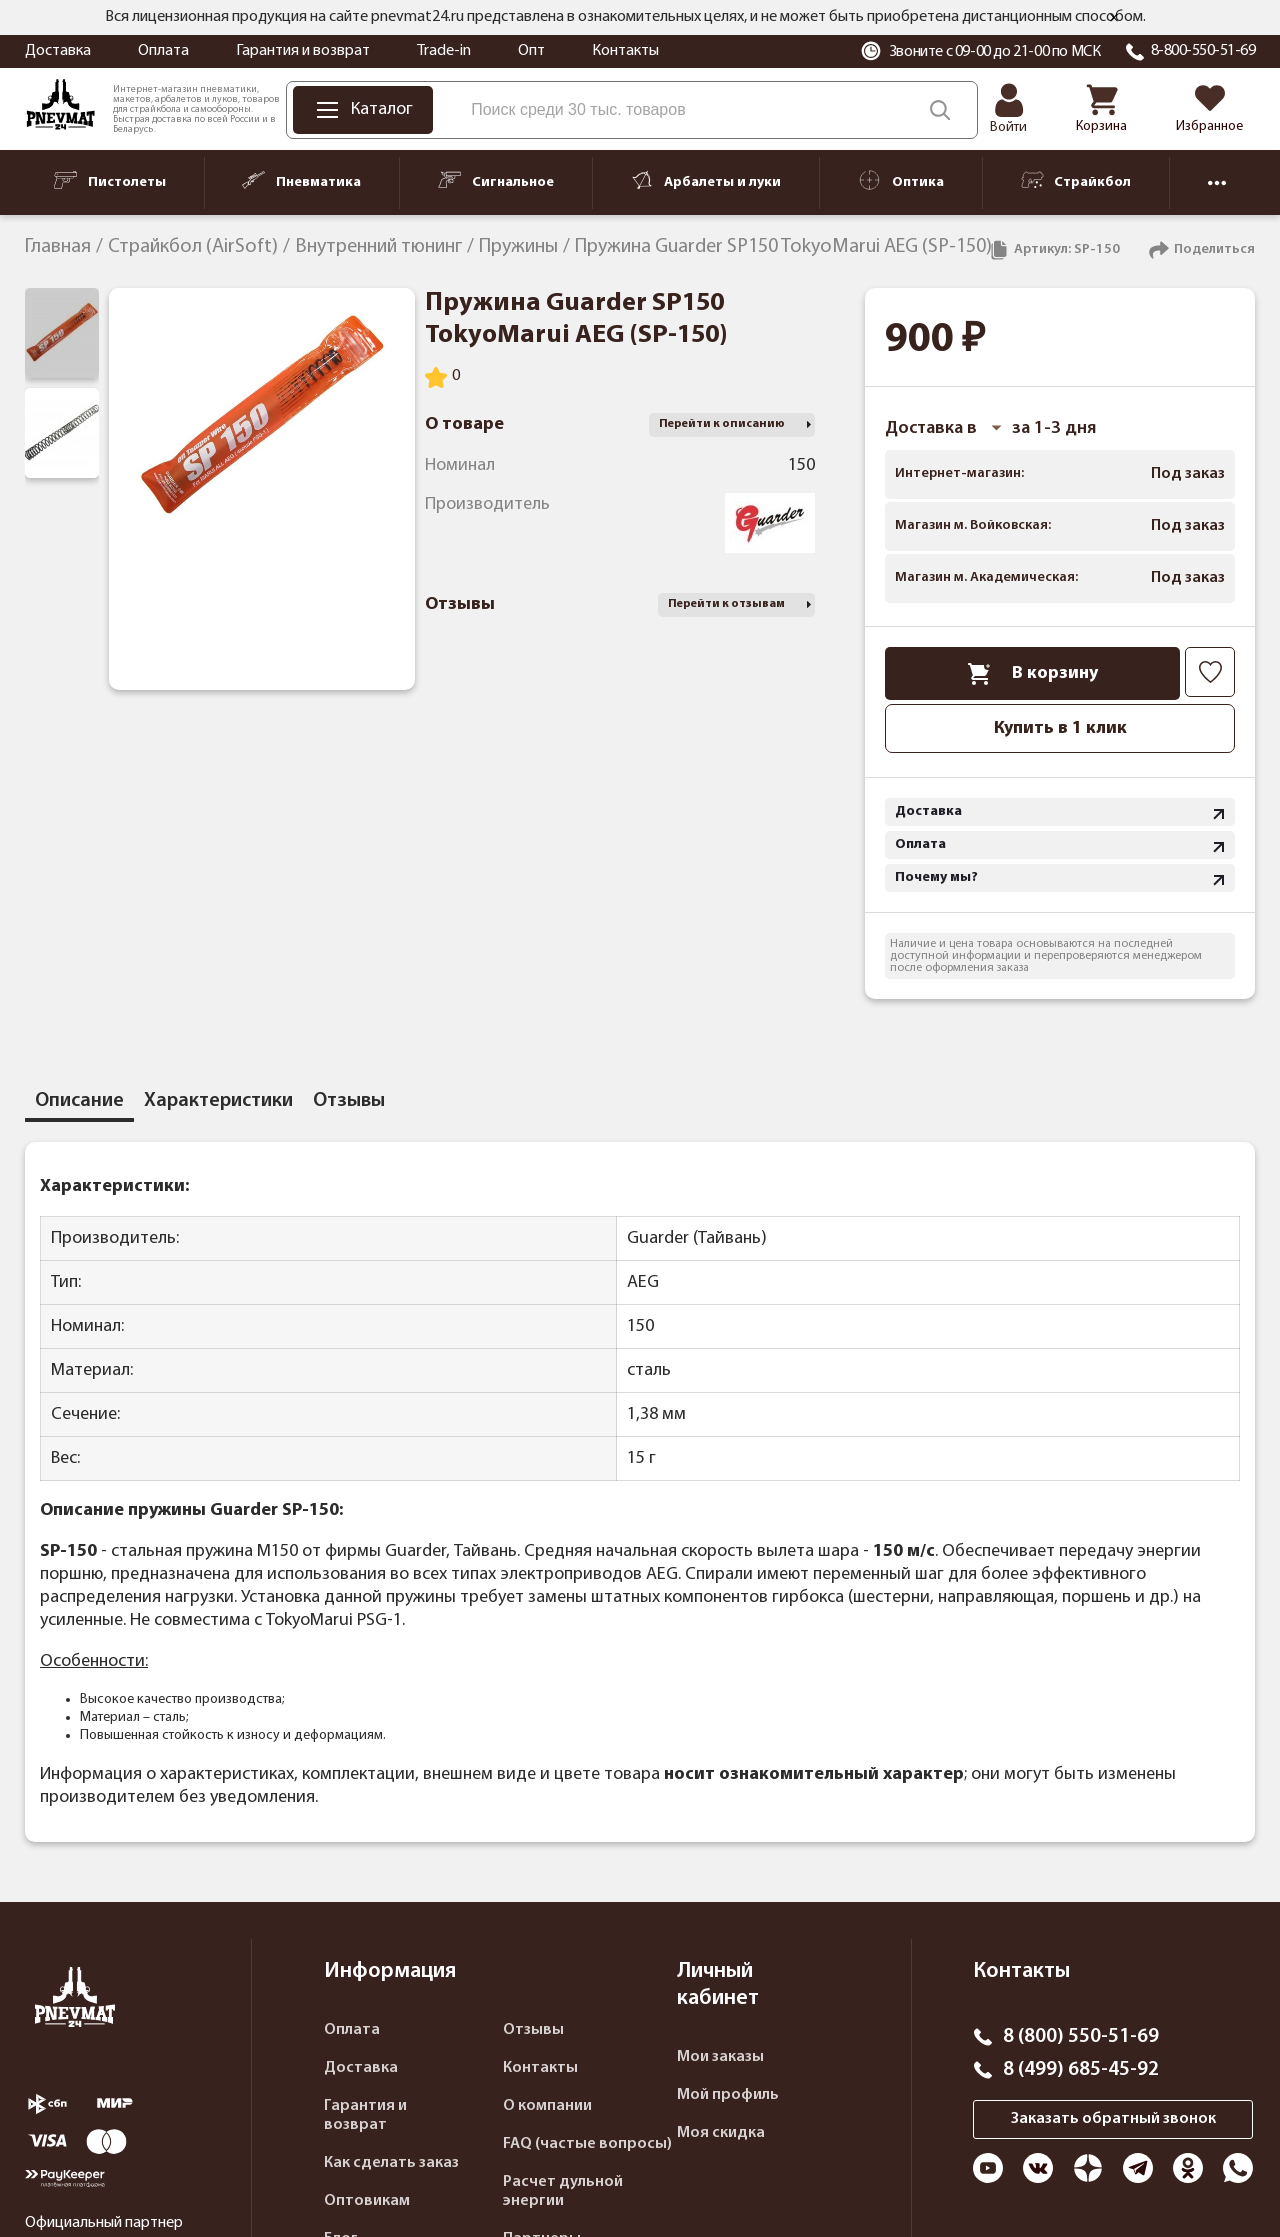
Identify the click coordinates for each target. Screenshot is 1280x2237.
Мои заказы (720, 2057)
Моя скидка (721, 2133)
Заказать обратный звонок (1113, 2119)
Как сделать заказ (391, 2163)
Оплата (163, 51)
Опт (531, 51)
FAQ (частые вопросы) (587, 2144)
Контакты (625, 51)
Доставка (58, 51)
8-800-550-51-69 (1203, 51)
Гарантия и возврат (303, 51)
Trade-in (444, 51)
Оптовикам (367, 2201)
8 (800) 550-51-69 (1081, 2037)
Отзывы (533, 2030)
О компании (547, 2106)
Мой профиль (728, 2095)
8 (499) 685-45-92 (1081, 2070)
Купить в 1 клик (1060, 728)
